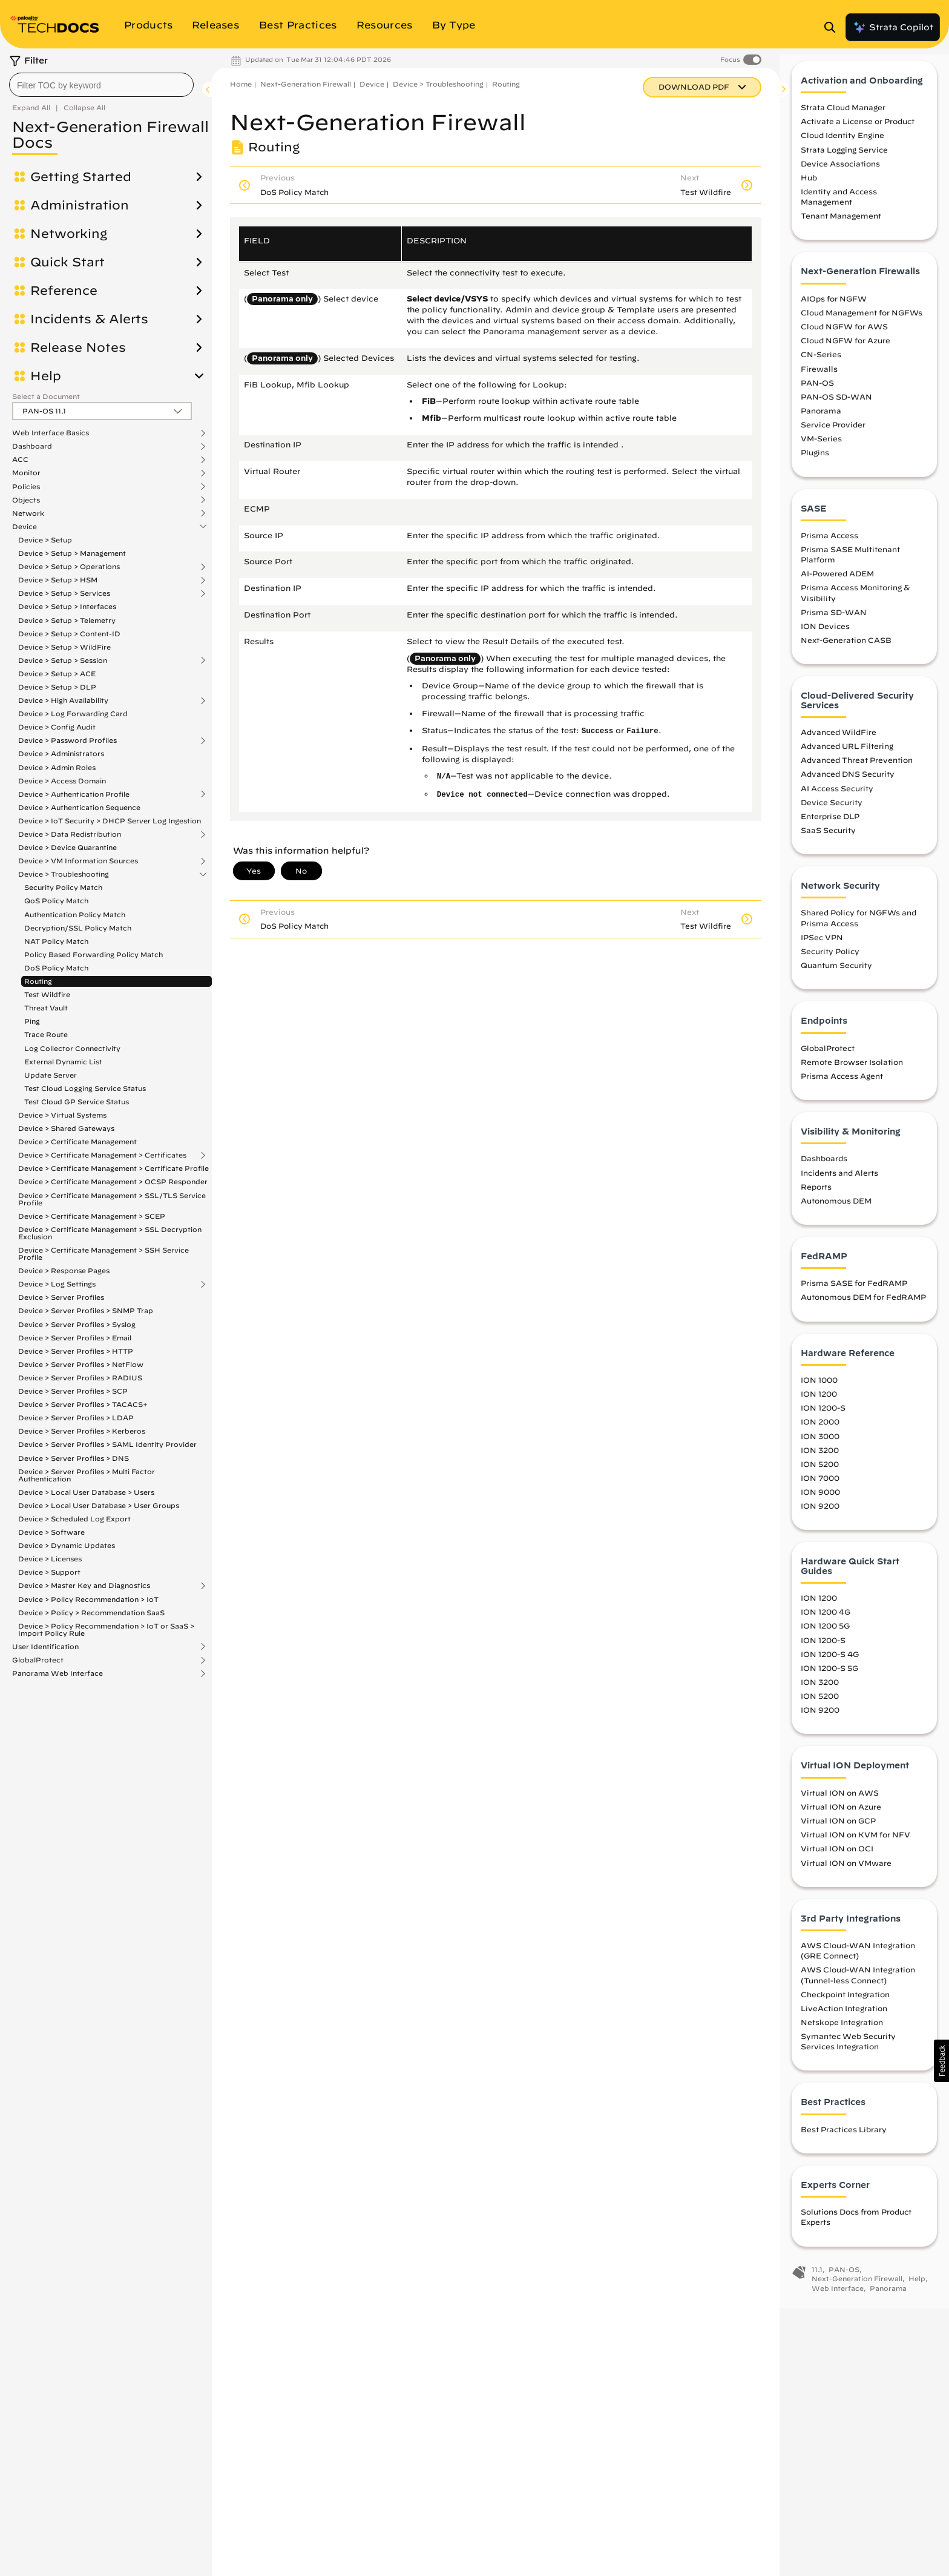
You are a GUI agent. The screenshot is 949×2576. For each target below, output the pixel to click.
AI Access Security (837, 800)
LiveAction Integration (844, 2019)
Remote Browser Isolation (852, 1073)
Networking (68, 233)
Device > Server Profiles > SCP (73, 1391)
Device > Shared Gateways (66, 1128)
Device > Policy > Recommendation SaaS (91, 1612)
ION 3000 (820, 1447)
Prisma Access (829, 546)
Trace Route (46, 1034)
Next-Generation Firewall (305, 84)
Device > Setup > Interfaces (67, 606)
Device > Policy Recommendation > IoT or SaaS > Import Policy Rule (106, 1629)
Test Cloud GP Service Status (76, 1101)
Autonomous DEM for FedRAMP (863, 1309)
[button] (941, 2061)
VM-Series (821, 450)
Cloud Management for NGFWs (861, 324)
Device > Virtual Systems (62, 1115)
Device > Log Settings (57, 1284)
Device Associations (840, 175)
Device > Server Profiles (61, 1297)
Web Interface (838, 2300)
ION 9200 (820, 1517)
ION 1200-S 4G (830, 1665)
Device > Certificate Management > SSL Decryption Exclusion (110, 1232)
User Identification (45, 1646)
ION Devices (825, 637)
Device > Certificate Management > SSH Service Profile (103, 1253)
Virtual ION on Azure (841, 1818)
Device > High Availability (63, 700)
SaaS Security (828, 841)
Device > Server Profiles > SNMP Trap (85, 1310)
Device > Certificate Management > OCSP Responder (113, 1181)
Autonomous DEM (836, 1212)
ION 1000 (819, 1391)
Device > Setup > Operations (69, 566)
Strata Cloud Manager (843, 118)
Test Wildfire (47, 994)
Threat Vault (46, 1008)
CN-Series (821, 366)
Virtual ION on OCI (837, 1860)
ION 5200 (820, 1475)
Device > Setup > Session (62, 660)
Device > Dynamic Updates (66, 1545)
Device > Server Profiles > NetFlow (80, 1364)
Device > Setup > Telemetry (67, 620)
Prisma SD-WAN (834, 623)
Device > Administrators (61, 753)
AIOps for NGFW (834, 310)
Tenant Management (841, 227)
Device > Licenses (50, 1559)
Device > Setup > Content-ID (69, 633)
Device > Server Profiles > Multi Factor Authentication (86, 1475)
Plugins (815, 464)
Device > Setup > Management (72, 553)
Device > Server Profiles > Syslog (77, 1324)
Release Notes (78, 347)
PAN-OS (817, 394)
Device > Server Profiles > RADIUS (80, 1378)
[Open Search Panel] (833, 27)
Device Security (831, 813)
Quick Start (67, 262)
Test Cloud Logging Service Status (85, 1088)
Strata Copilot (892, 27)
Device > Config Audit (57, 727)
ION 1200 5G (825, 1637)
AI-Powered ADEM (837, 585)
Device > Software (51, 1532)
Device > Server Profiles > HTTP (75, 1351)
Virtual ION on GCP (838, 1832)
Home (241, 84)
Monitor (26, 472)
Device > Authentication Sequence (79, 807)
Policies (26, 486)
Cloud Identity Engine (842, 147)
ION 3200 (820, 1461)
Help (45, 376)
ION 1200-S (823, 1419)
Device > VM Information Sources (78, 861)
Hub (809, 189)
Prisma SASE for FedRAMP (854, 1295)
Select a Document (46, 396)
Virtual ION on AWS (840, 1804)
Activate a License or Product (858, 133)
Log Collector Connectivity (72, 1048)
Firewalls (819, 380)
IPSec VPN (822, 948)
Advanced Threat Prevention (857, 771)
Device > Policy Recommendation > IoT (88, 1599)
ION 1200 (819, 1405)
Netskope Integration (842, 2033)
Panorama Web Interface (57, 1673)
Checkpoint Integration (845, 2005)
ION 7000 (820, 1489)
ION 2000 (820, 1433)
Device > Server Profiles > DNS (73, 1458)
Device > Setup (45, 540)
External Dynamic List (63, 1062)
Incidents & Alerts (89, 319)
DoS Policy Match (56, 968)
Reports (816, 1198)
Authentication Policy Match (74, 914)
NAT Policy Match (56, 941)
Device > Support (49, 1572)
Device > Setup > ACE (57, 673)
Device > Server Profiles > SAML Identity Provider (107, 1444)
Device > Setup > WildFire (64, 647)
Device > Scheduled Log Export (74, 1519)
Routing (38, 981)
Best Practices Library (844, 2140)
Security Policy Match (63, 887)
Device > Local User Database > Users (86, 1492)
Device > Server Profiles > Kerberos (81, 1431)
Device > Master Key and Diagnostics (84, 1585)
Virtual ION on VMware (846, 1874)
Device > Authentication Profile (74, 794)
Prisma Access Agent (842, 1087)
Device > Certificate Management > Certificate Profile (113, 1168)
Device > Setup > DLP (57, 687)
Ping (32, 1021)
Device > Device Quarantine (67, 847)
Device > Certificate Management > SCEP (91, 1216)
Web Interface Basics (50, 432)
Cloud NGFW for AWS (844, 338)
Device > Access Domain (62, 781)
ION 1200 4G (825, 1623)
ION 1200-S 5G (829, 1679)
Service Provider (833, 436)
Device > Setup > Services (64, 593)
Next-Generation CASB (846, 651)
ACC (20, 459)
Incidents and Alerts (839, 1184)
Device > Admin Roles (57, 767)
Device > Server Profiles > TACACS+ (83, 1404)
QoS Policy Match (56, 900)
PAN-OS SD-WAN (836, 408)
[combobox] (101, 85)
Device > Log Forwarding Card (73, 713)
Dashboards (824, 1170)
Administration (79, 205)
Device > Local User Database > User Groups (98, 1505)
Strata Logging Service (844, 161)
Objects (26, 500)
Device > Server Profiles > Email (74, 1338)
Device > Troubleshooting (63, 874)
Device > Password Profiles (67, 740)
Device (24, 526)
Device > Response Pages (64, 1270)
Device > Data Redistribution (69, 834)
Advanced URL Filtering (847, 757)
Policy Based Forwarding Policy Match (93, 954)
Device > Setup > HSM (57, 580)
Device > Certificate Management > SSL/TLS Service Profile (112, 1199)
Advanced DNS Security (848, 786)
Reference (63, 290)
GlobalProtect (38, 1660)
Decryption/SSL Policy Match (77, 928)
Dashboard (32, 446)
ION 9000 (820, 1503)
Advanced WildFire (838, 743)
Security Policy (830, 962)
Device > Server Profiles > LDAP (76, 1417)
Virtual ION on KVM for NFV (855, 1846)
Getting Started (80, 176)
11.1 (817, 2281)
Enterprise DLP (830, 827)
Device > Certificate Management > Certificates (102, 1155)
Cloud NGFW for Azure (845, 352)
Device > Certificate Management (77, 1141)
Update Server (50, 1075)
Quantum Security (836, 976)
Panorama (821, 422)
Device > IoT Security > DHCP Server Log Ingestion (109, 821)
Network (28, 513)
